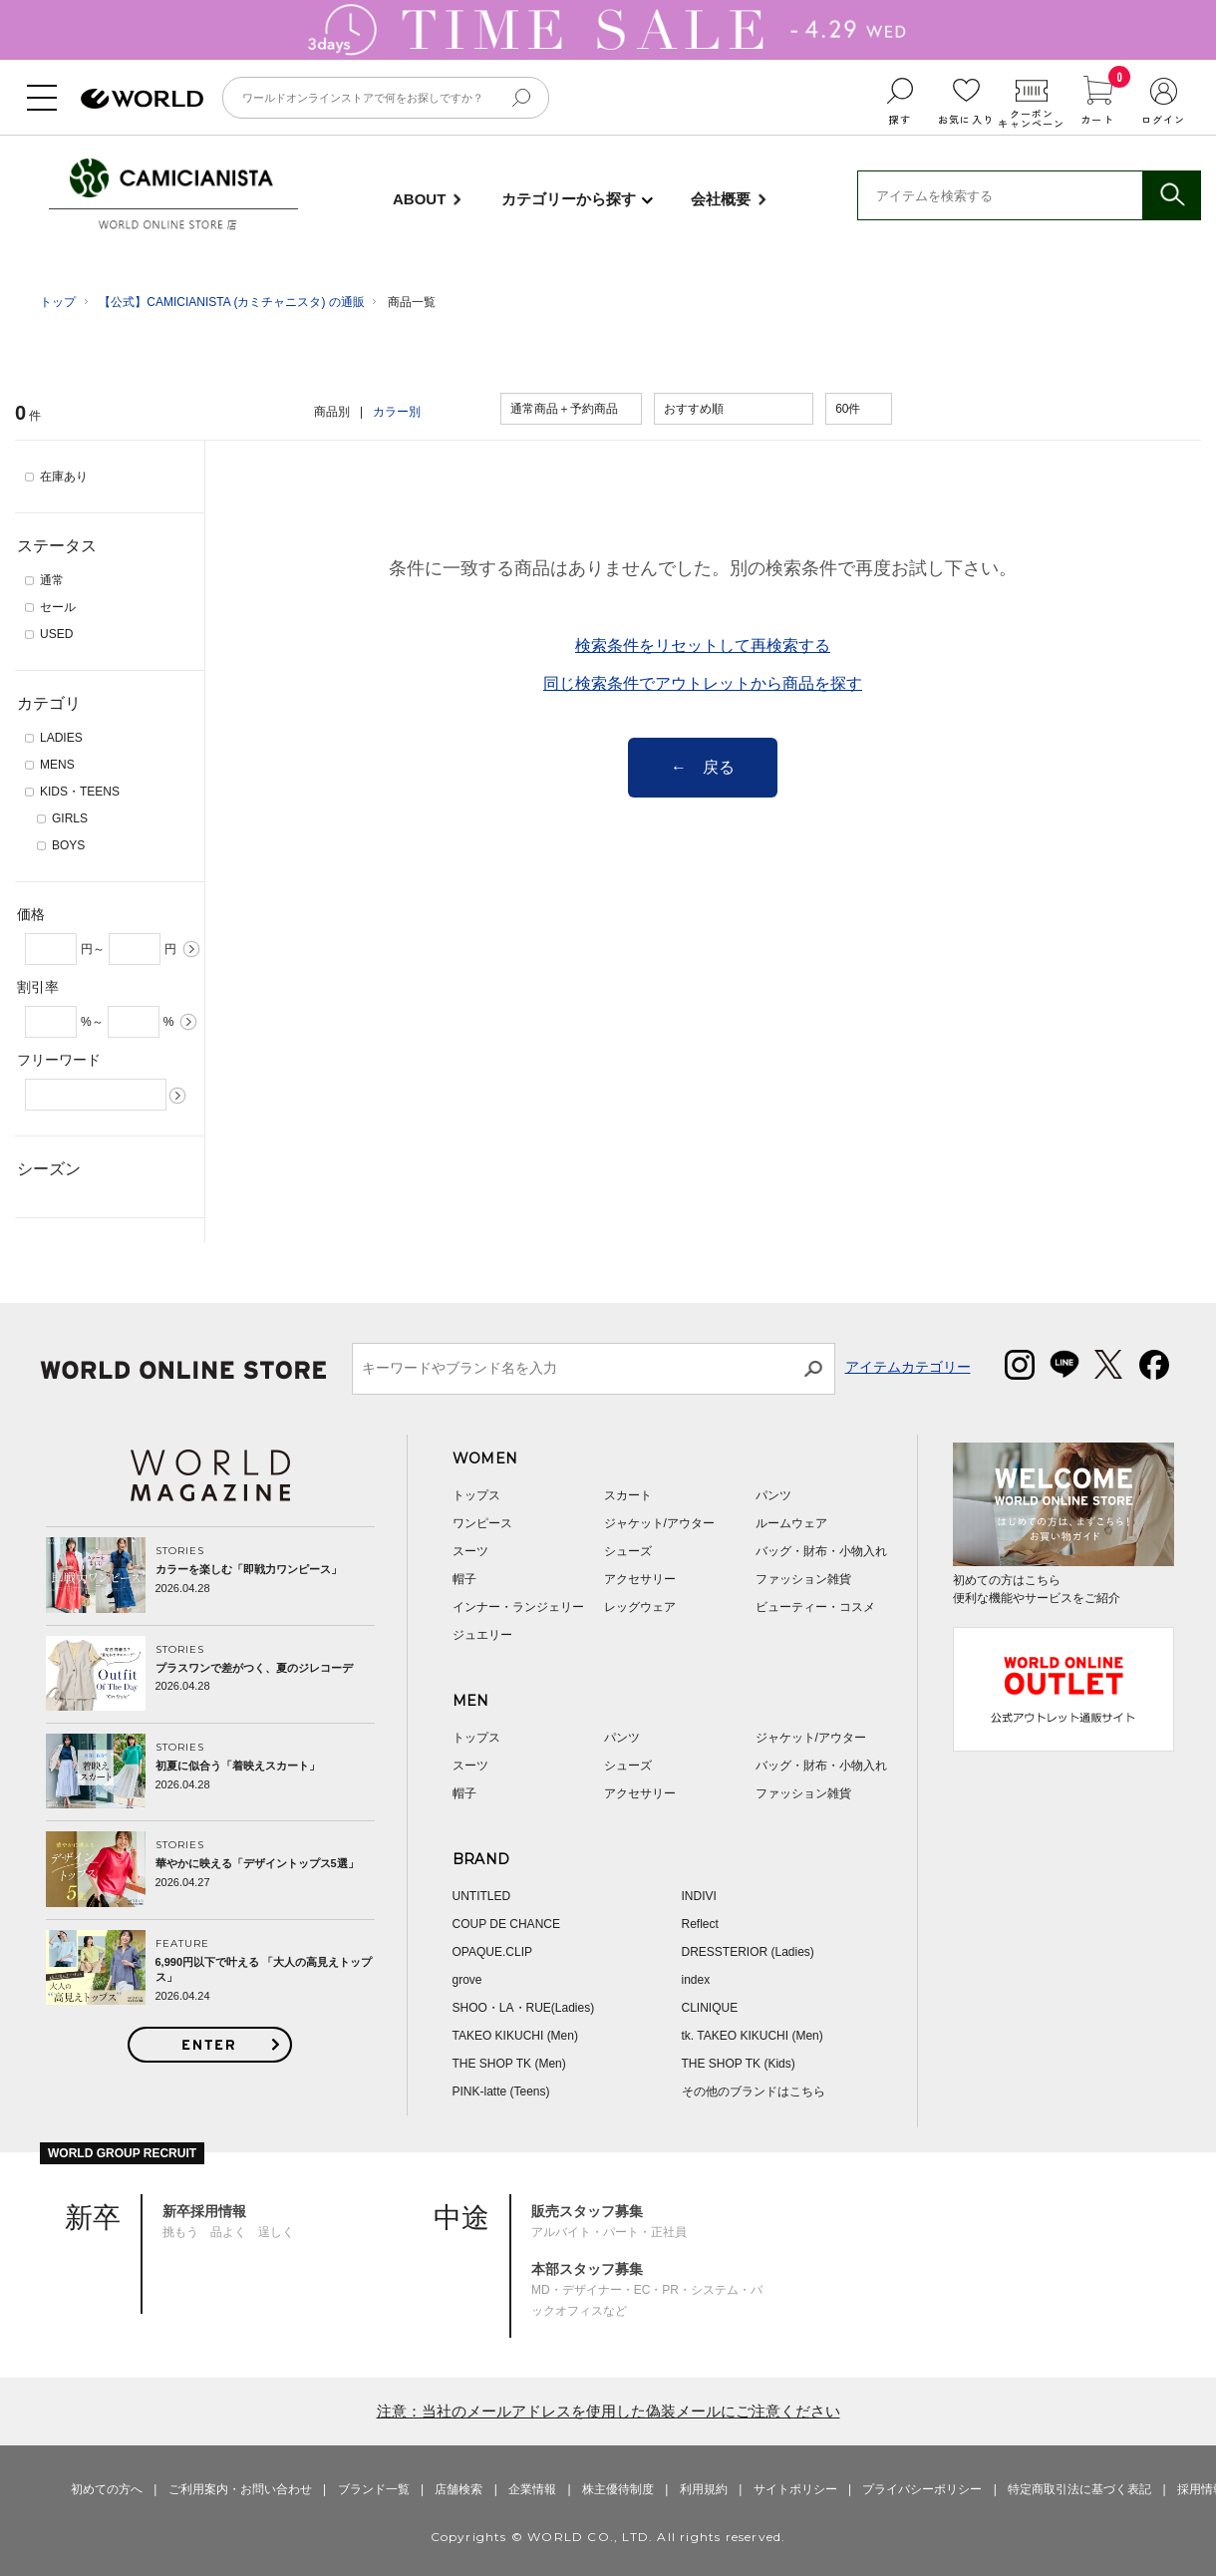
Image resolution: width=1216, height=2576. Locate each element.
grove (467, 1980)
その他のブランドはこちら (753, 2091)
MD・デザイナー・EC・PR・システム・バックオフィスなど (646, 2289)
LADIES (61, 738)
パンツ (773, 1495)
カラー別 (397, 412)
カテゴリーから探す (568, 198)
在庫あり (64, 476)
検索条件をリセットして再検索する (702, 645)
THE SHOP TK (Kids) (738, 2064)
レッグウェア (640, 1607)
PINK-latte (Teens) (501, 2091)
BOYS (68, 845)
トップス (476, 1495)
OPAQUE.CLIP (492, 1952)
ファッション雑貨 (803, 1579)
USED (56, 634)
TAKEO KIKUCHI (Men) (515, 2036)
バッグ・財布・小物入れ (821, 1551)
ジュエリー (482, 1635)
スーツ (470, 1551)
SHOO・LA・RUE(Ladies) (524, 2008)
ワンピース (482, 1523)
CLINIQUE (710, 2008)
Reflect (700, 1924)
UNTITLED (482, 1896)
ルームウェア (791, 1523)
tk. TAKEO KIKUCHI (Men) (752, 2036)
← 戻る (703, 767)
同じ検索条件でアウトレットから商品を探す (702, 683)
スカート (628, 1495)
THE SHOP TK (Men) (509, 2064)
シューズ (628, 1551)
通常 (52, 580)
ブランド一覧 (374, 2489)
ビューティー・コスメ (815, 1607)
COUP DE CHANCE (506, 1924)
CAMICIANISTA (171, 179)
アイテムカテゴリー (908, 1367)
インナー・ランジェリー (518, 1607)
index (696, 1980)
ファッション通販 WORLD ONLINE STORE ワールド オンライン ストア (142, 99)
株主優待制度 (618, 2489)
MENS (57, 765)
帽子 (464, 1579)
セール (58, 607)
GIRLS (70, 818)
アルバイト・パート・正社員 (609, 2221)
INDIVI (699, 1896)
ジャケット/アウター (659, 1523)
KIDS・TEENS (80, 792)
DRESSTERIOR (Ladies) (748, 1952)
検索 (1171, 195)
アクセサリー (640, 1579)
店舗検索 (458, 2489)
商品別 (332, 412)
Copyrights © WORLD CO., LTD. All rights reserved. (608, 2536)
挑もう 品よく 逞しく (228, 2221)
